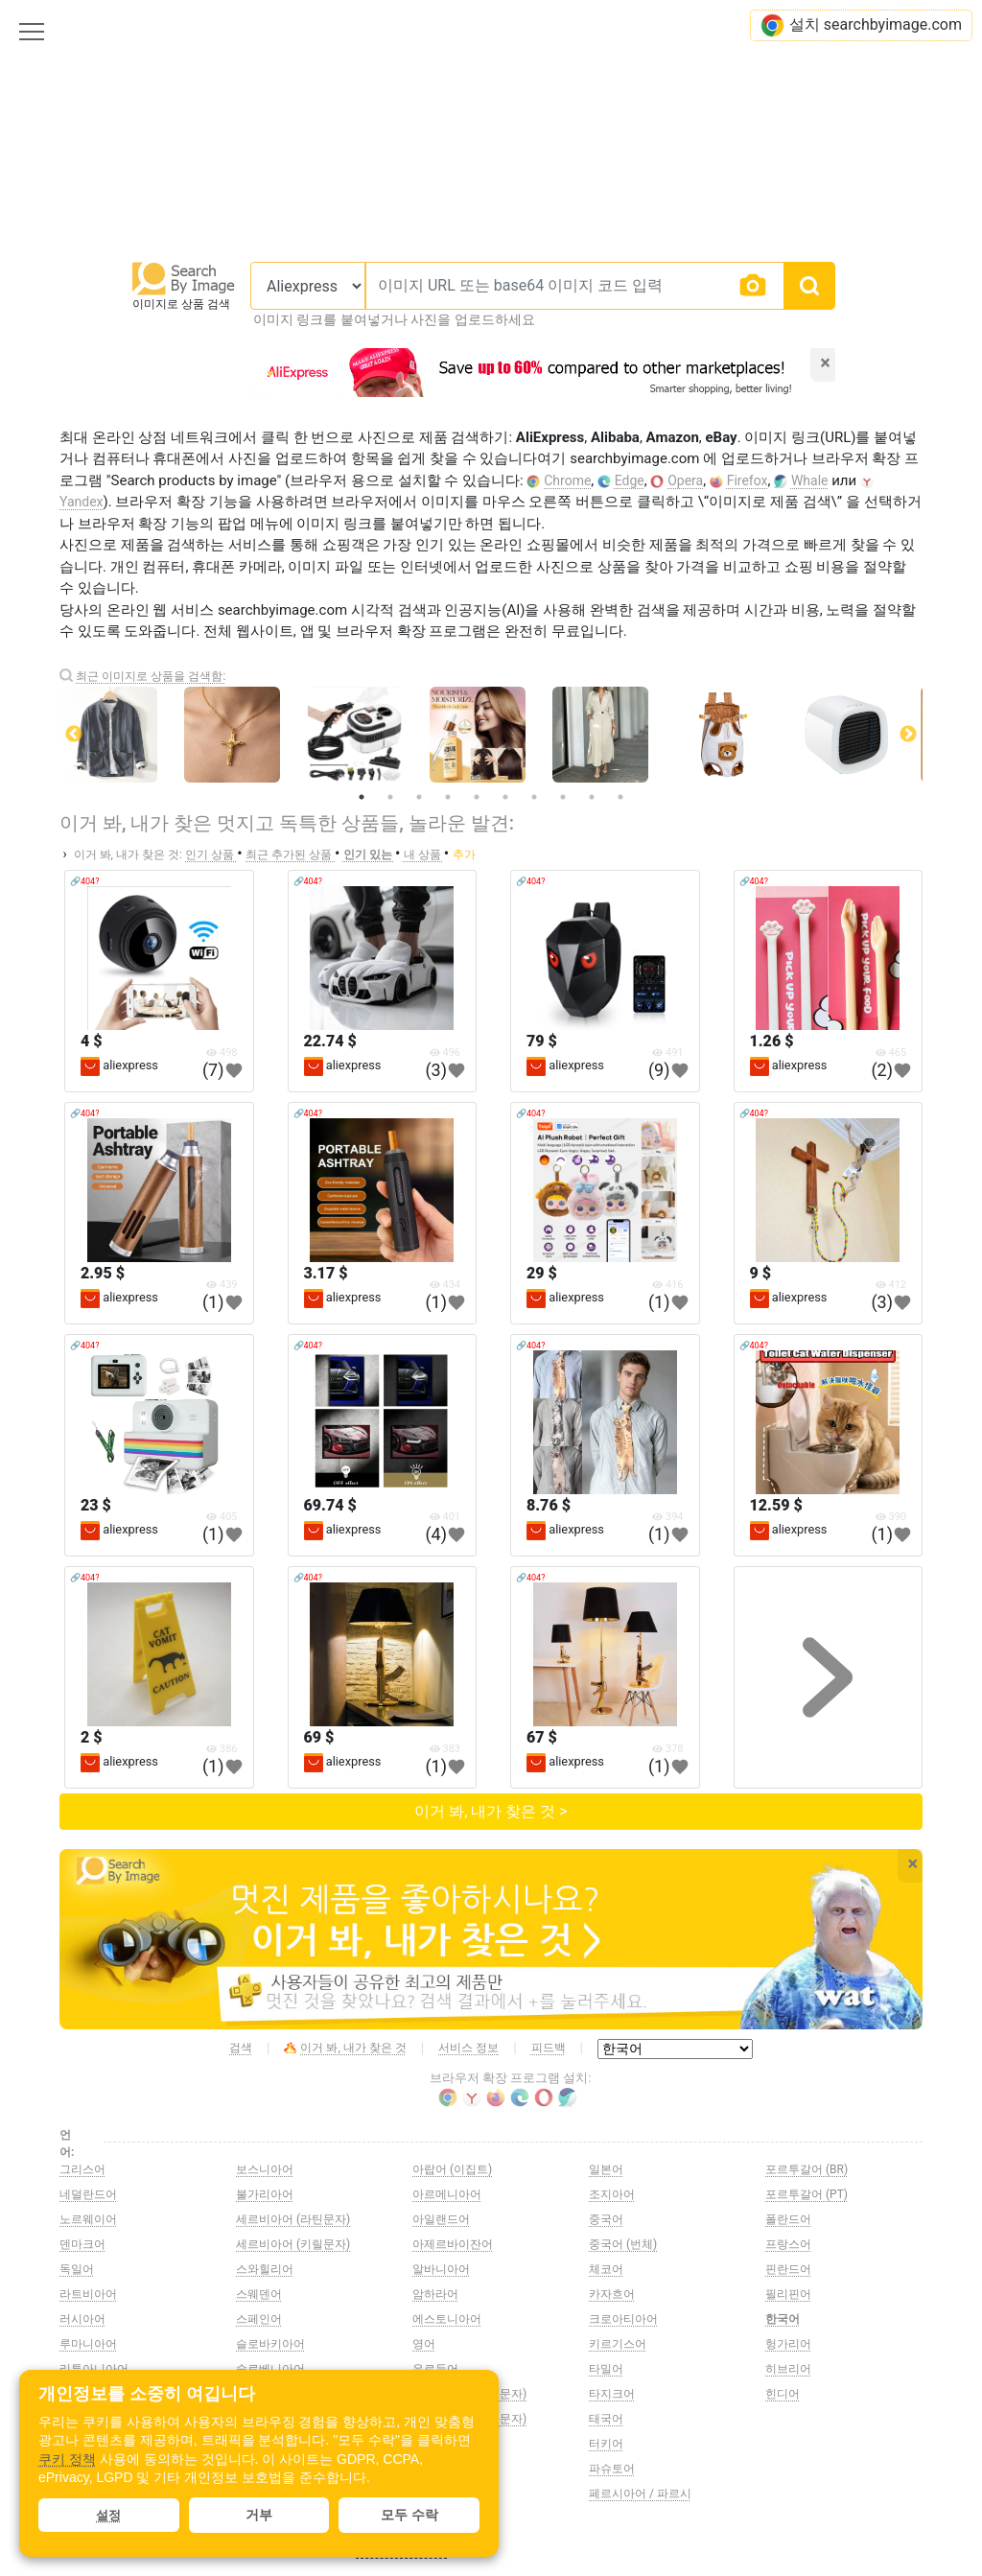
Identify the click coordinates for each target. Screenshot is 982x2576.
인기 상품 (211, 854)
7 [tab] (534, 797)
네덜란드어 (88, 2194)
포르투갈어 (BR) (806, 2169)
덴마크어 (82, 2244)
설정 (108, 2515)
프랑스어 (788, 2244)
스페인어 (259, 2319)
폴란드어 (788, 2219)
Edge (629, 480)
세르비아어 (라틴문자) (293, 2219)
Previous (73, 734)
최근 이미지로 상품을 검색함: (150, 676)
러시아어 (82, 2319)
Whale (810, 480)
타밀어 (606, 2369)
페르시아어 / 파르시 (640, 2493)
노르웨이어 (88, 2219)
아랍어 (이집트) (452, 2169)
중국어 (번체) (623, 2244)
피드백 (548, 2047)
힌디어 (782, 2393)
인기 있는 (369, 854)
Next (908, 734)
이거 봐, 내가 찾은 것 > (490, 1811)
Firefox (747, 480)
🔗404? (84, 881)
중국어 (606, 2219)
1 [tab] (361, 797)
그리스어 (82, 2169)
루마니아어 (88, 2344)
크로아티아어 (623, 2319)
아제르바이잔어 (452, 2244)
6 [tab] (505, 797)
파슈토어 (612, 2468)
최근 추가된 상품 (290, 854)
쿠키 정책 (67, 2459)
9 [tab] (591, 797)
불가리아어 (264, 2194)
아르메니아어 (446, 2194)
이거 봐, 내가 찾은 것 (345, 2048)
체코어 (606, 2269)
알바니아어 (441, 2269)
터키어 (606, 2443)
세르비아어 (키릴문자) (293, 2244)
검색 (240, 2047)
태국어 (606, 2418)
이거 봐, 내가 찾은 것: (128, 854)
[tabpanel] (491, 735)
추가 (464, 854)
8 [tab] (563, 797)
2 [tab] (390, 797)
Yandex (81, 501)
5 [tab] (476, 797)
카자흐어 (612, 2294)
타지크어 (612, 2393)
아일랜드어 (441, 2219)
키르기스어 (617, 2344)
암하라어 (435, 2294)
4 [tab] (447, 797)
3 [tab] (419, 797)
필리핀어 (788, 2294)
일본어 (606, 2169)
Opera (685, 480)
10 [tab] (620, 797)
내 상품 (424, 854)
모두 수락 (409, 2514)
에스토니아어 (446, 2319)
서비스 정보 (468, 2047)
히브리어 (788, 2369)
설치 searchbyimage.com (861, 25)
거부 (259, 2514)
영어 (423, 2344)
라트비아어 (88, 2294)
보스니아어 (264, 2169)
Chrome (567, 480)
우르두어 (435, 2369)
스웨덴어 (259, 2294)
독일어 (76, 2269)
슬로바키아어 (270, 2344)
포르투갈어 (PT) (806, 2194)
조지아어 (612, 2194)
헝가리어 (788, 2344)
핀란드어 (788, 2269)
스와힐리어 (264, 2269)
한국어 (782, 2319)
